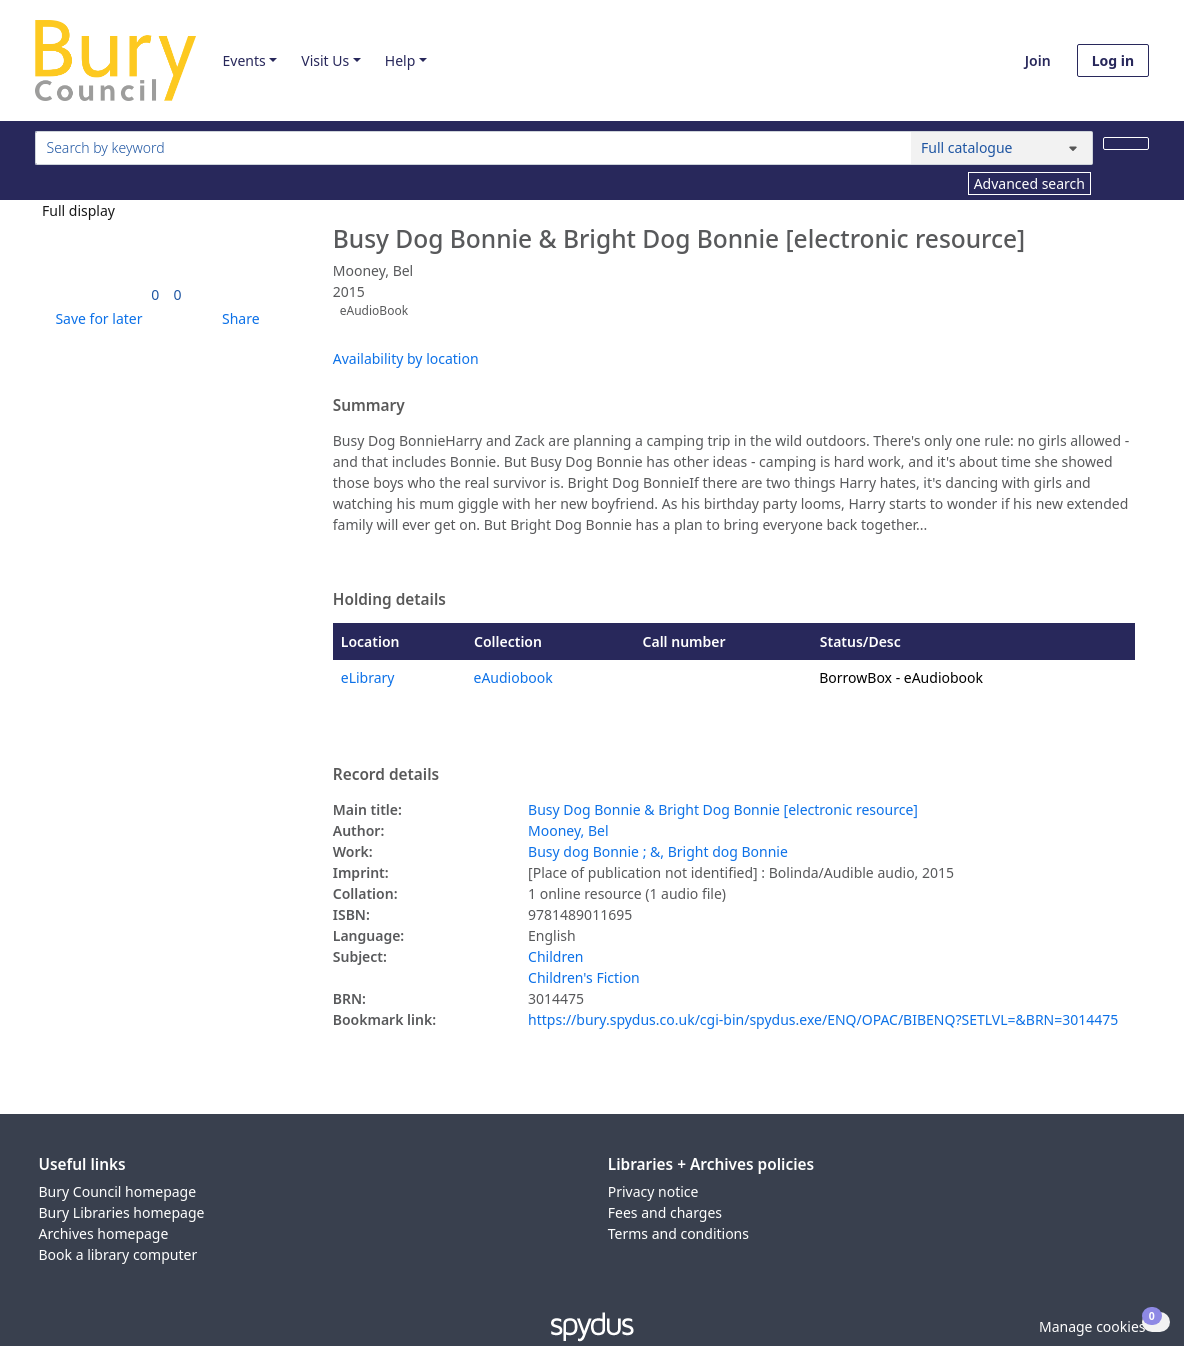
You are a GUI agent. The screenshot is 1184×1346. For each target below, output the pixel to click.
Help (400, 60)
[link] (155, 294)
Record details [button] (386, 775)
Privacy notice (653, 1191)
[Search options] (1002, 148)
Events (243, 60)
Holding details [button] (389, 600)
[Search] (1126, 143)
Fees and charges (665, 1212)
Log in (1113, 60)
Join (1038, 60)
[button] (95, 318)
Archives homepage (104, 1233)
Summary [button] (369, 406)
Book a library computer (118, 1254)
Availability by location (406, 358)
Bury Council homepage (118, 1191)
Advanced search (1029, 183)
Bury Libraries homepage (122, 1212)
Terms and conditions (678, 1233)
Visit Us (325, 60)
